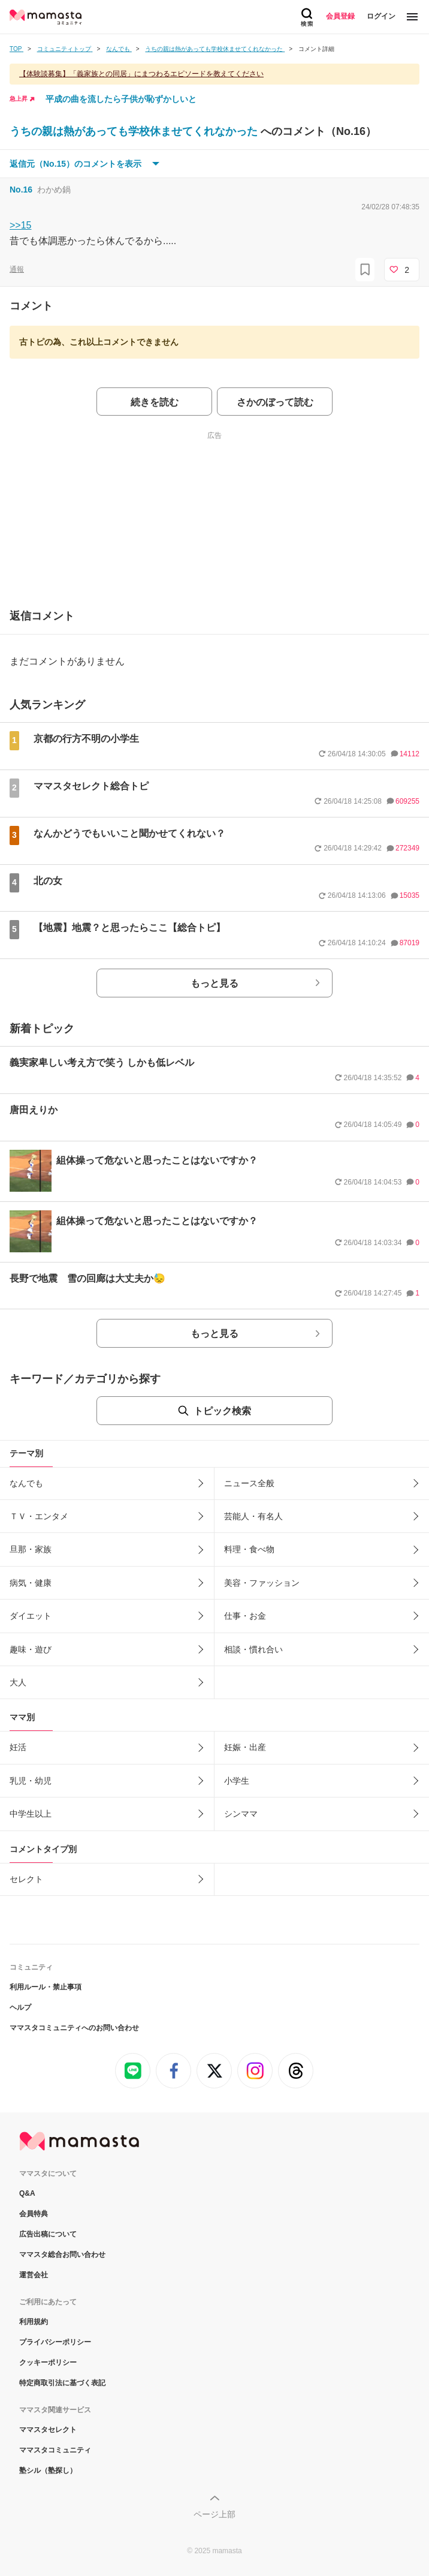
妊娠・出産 (245, 1747)
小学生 (236, 1781)
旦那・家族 (31, 1549)
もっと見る (214, 983)
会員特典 (33, 2213)
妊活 (18, 1747)
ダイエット (31, 1616)
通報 (17, 269)
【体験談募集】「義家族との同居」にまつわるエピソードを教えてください (141, 74)
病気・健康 (31, 1583)
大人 (18, 1682)
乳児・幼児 (31, 1781)
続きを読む (155, 402)
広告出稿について (48, 2234)
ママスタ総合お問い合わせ (62, 2254)
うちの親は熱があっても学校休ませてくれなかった (135, 131)
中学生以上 (31, 1813)
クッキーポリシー (48, 2362)
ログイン (381, 16)
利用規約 (33, 2321)
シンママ (241, 1813)
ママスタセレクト (48, 2429)
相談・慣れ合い (253, 1649)
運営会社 (33, 2275)
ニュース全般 (249, 1483)
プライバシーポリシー (55, 2342)
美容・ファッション (262, 1583)
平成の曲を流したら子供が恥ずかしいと (121, 99)
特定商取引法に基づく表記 (62, 2382)
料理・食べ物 (249, 1549)
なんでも (26, 1483)
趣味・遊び (31, 1649)
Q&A (27, 2193)
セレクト (26, 1879)
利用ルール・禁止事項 (45, 1987)
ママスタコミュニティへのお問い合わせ (74, 2027)
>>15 (20, 225)
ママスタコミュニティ (55, 2450)
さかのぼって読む (275, 402)
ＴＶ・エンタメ (39, 1516)
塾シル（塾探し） (48, 2470)
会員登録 (340, 16)
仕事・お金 (245, 1616)
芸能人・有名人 (253, 1516)
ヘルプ (20, 2007)
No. (21, 189)
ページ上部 (214, 2514)
